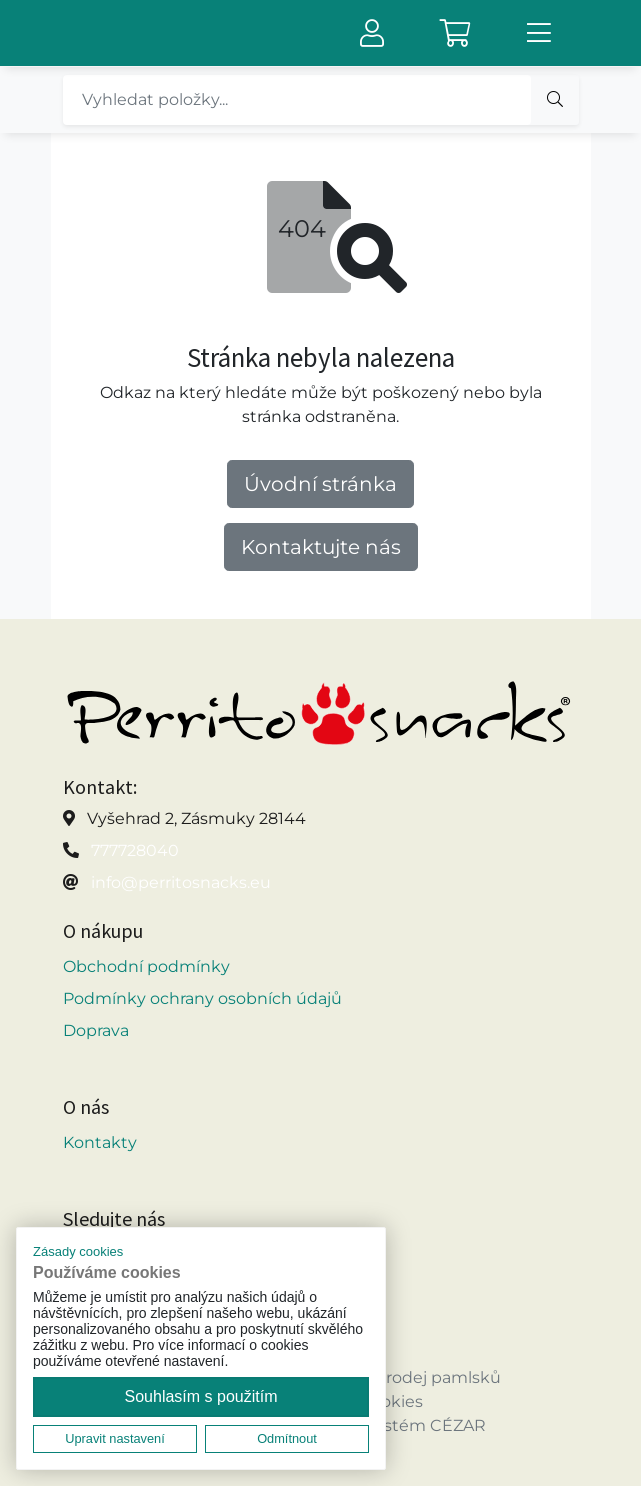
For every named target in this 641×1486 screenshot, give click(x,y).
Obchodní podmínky (146, 966)
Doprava (96, 1030)
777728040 (135, 850)
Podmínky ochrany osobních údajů (202, 998)
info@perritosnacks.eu (181, 882)
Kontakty (100, 1142)
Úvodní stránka (320, 484)
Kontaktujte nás (321, 547)
